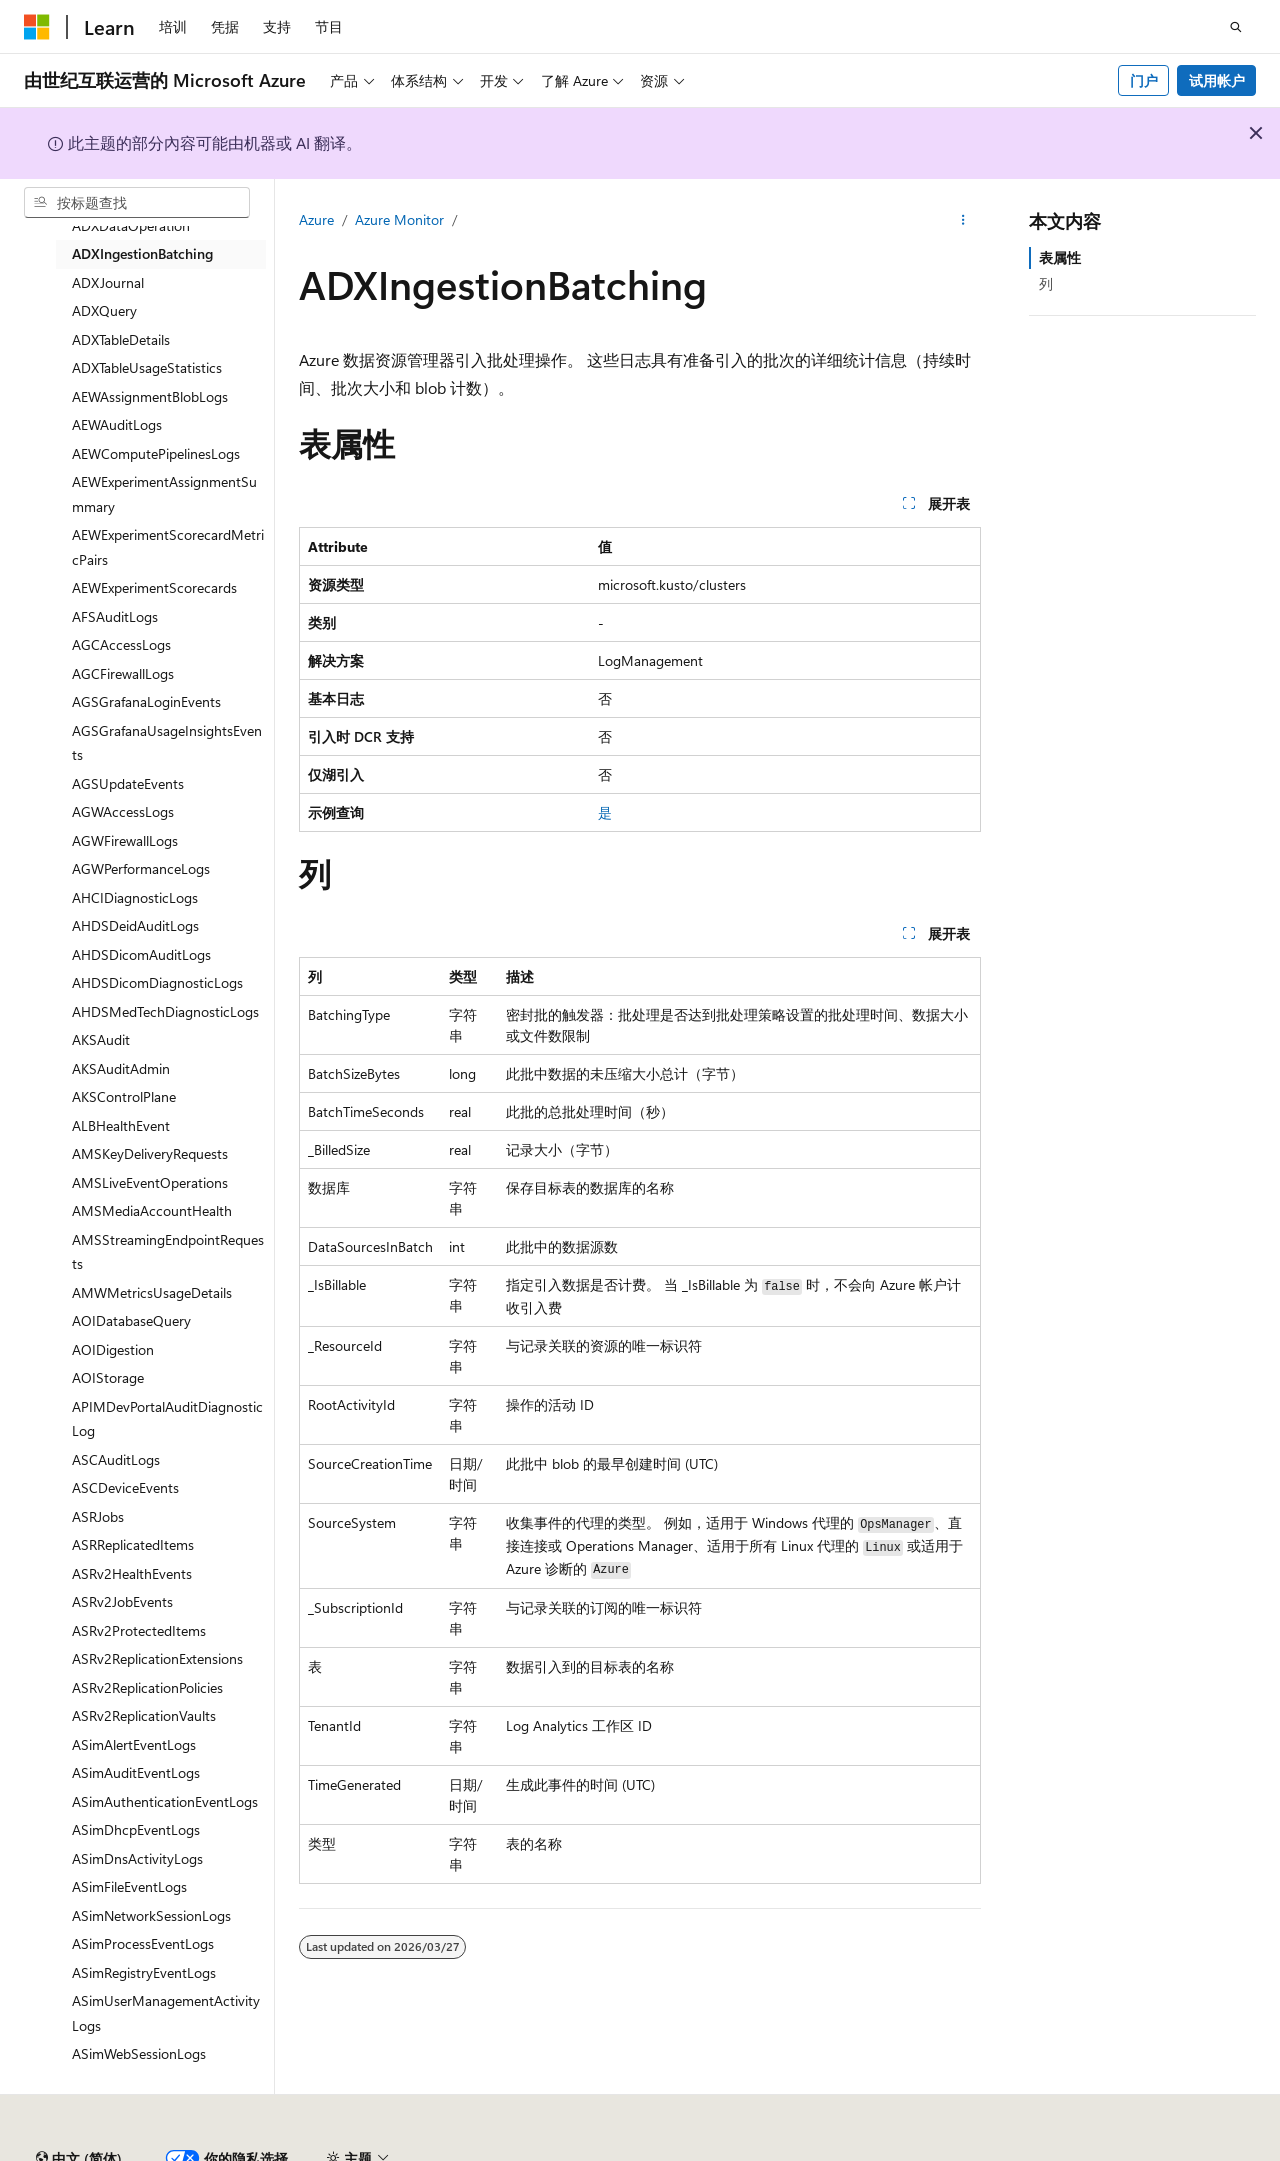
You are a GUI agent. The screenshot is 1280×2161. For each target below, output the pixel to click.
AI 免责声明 (834, 2150)
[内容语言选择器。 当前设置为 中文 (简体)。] (79, 2104)
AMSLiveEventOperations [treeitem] (150, 1182)
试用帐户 (1217, 80)
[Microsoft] (37, 27)
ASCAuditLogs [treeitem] (116, 1459)
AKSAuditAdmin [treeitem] (121, 1068)
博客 (989, 2150)
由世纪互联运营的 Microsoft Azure (653, 2150)
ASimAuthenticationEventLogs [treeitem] (165, 1801)
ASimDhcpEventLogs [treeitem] (136, 1829)
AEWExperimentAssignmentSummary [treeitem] (164, 494)
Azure (316, 219)
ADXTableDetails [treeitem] (121, 339)
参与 (1056, 2150)
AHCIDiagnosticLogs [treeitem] (135, 897)
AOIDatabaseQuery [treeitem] (131, 1320)
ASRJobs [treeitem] (98, 1516)
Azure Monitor (399, 219)
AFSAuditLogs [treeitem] (115, 616)
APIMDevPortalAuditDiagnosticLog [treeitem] (167, 1419)
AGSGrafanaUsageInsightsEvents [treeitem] (167, 743)
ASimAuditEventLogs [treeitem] (136, 1772)
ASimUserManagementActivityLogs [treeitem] (166, 2013)
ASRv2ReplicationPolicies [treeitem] (147, 1687)
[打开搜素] (1236, 27)
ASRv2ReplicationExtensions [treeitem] (157, 1658)
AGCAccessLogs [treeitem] (121, 644)
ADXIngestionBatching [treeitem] (142, 253)
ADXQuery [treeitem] (104, 310)
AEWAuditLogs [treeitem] (117, 424)
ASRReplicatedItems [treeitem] (133, 1544)
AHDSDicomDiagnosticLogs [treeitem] (157, 982)
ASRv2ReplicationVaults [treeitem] (144, 1715)
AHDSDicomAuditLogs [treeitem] (141, 954)
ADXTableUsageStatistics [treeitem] (147, 367)
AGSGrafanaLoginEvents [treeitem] (146, 701)
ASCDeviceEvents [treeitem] (125, 1487)
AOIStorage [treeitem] (108, 1377)
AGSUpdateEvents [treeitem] (128, 783)
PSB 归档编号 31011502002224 (345, 2150)
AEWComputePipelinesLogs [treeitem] (156, 453)
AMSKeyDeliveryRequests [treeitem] (150, 1153)
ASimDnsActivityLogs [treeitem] (137, 1858)
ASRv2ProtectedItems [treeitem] (139, 1630)
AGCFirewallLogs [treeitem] (123, 673)
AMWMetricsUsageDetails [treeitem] (152, 1292)
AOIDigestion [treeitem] (113, 1349)
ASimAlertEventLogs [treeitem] (134, 1744)
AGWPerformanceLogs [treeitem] (141, 868)
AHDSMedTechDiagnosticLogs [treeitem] (165, 1011)
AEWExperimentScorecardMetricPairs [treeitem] (168, 547)
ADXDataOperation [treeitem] (131, 225)
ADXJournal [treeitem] (108, 282)
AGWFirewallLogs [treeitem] (125, 840)
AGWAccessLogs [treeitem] (123, 811)
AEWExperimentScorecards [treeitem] (154, 587)
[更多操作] (963, 221)
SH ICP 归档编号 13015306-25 (117, 2150)
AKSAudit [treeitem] (101, 1039)
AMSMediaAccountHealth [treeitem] (152, 1210)
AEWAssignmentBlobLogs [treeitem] (150, 396)
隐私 (493, 2150)
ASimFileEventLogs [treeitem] (129, 1886)
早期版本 (923, 2150)
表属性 (1060, 257)
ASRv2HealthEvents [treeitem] (132, 1573)
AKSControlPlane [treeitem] (124, 1096)
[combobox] (137, 203)
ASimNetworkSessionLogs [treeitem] (151, 1915)
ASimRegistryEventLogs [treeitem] (144, 1972)
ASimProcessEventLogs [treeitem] (143, 1943)
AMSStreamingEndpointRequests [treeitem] (168, 1252)
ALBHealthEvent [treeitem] (121, 1125)
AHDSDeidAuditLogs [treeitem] (135, 925)
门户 (1144, 80)
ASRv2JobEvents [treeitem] (122, 1601)
